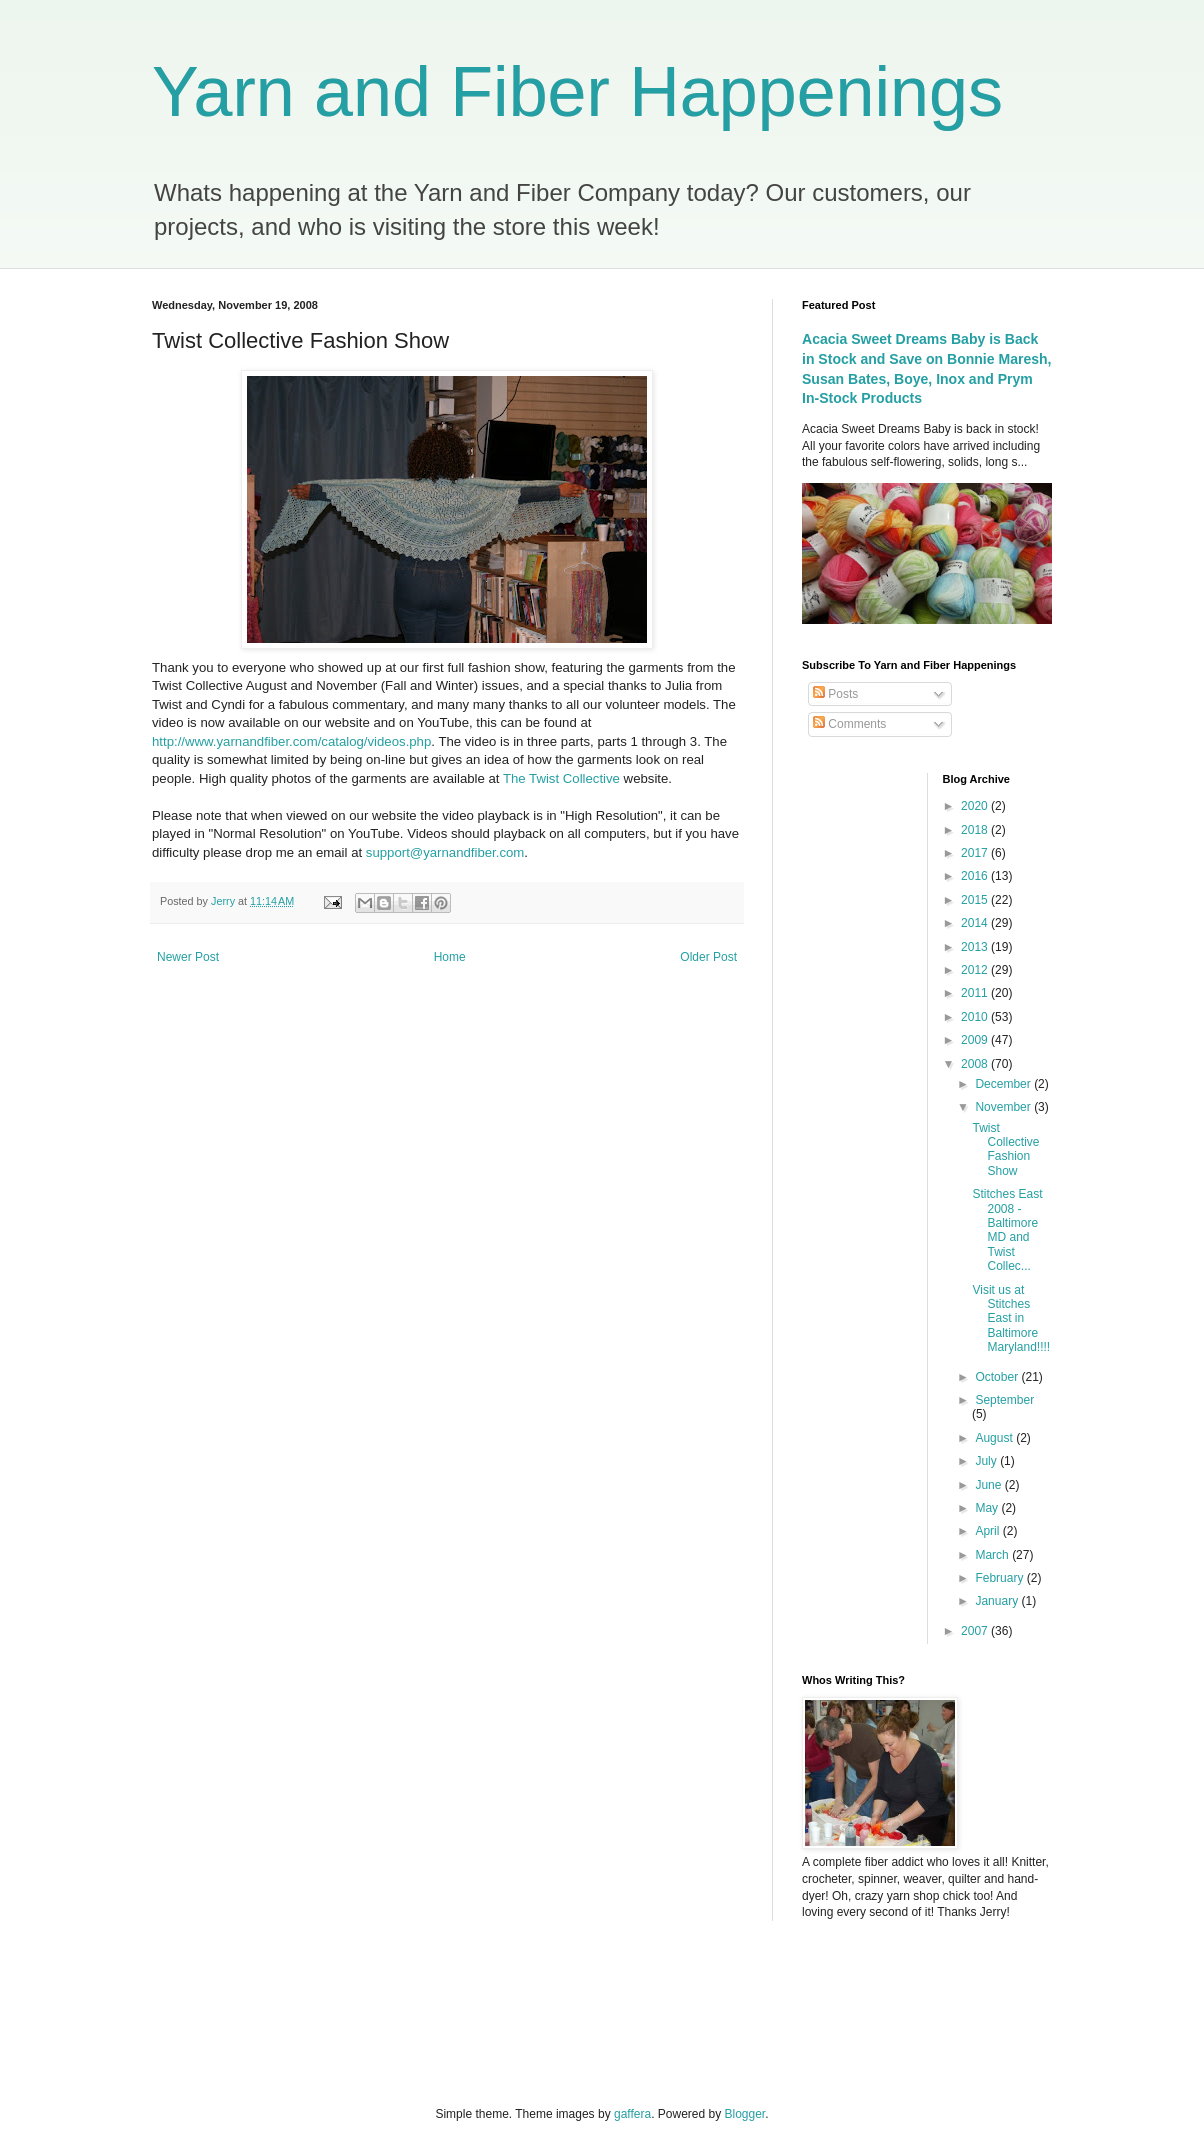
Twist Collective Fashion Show (1005, 1149)
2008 (976, 1064)
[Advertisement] (371, 2011)
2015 (976, 900)
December (1004, 1084)
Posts (835, 694)
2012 (976, 970)
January (998, 1601)
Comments (849, 724)
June (989, 1485)
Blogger (745, 2114)
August (995, 1438)
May (988, 1508)
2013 (976, 947)
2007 (976, 1631)
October (998, 1377)
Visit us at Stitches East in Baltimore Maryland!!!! (1011, 1319)
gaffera (632, 2114)
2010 (976, 1017)
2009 (976, 1040)
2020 (976, 806)
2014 (976, 923)
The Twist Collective (563, 778)
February (1000, 1578)
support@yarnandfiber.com (445, 852)
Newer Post (188, 957)
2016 (976, 876)
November (1004, 1107)
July (987, 1461)
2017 (976, 853)
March (993, 1555)
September (1004, 1400)
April (988, 1531)
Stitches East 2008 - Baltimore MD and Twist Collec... (1007, 1230)
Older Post (708, 957)
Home (450, 957)
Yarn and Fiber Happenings (577, 92)
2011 (976, 993)
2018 (976, 830)
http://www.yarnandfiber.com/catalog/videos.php (291, 741)
